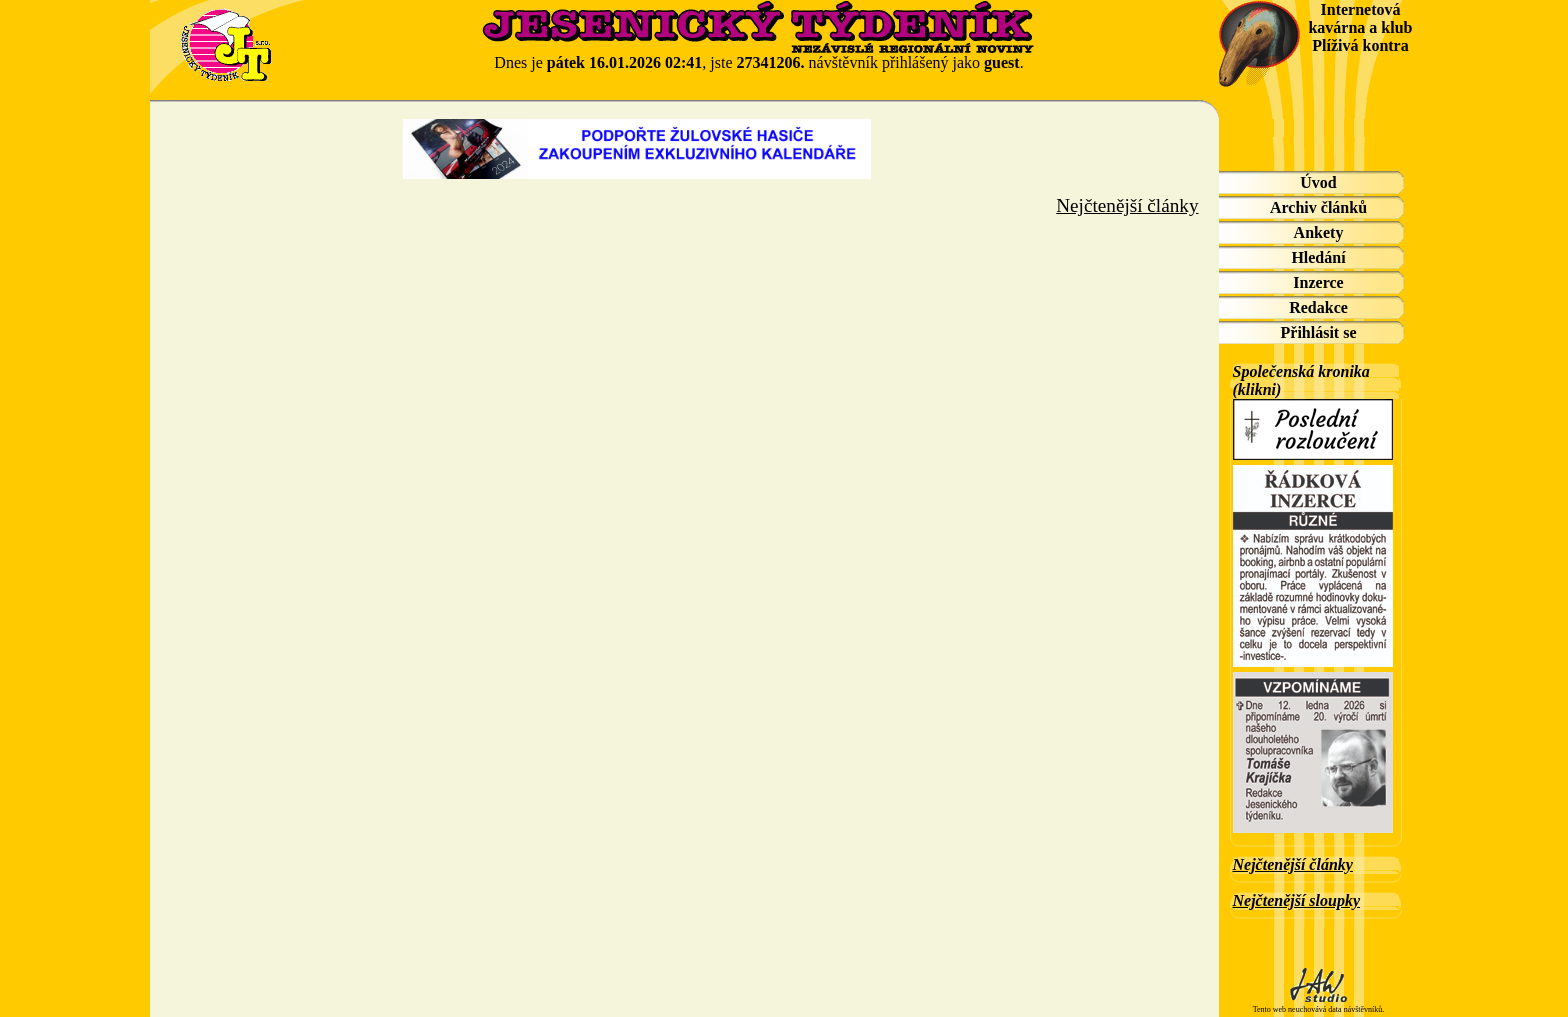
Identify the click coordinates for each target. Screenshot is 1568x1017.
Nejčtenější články (1293, 864)
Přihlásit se (1319, 332)
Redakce (1318, 307)
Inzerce (1318, 282)
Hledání (1318, 257)
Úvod (1318, 182)
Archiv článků (1318, 207)
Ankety (1319, 232)
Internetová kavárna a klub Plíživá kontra (1360, 27)
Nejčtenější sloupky (1297, 900)
